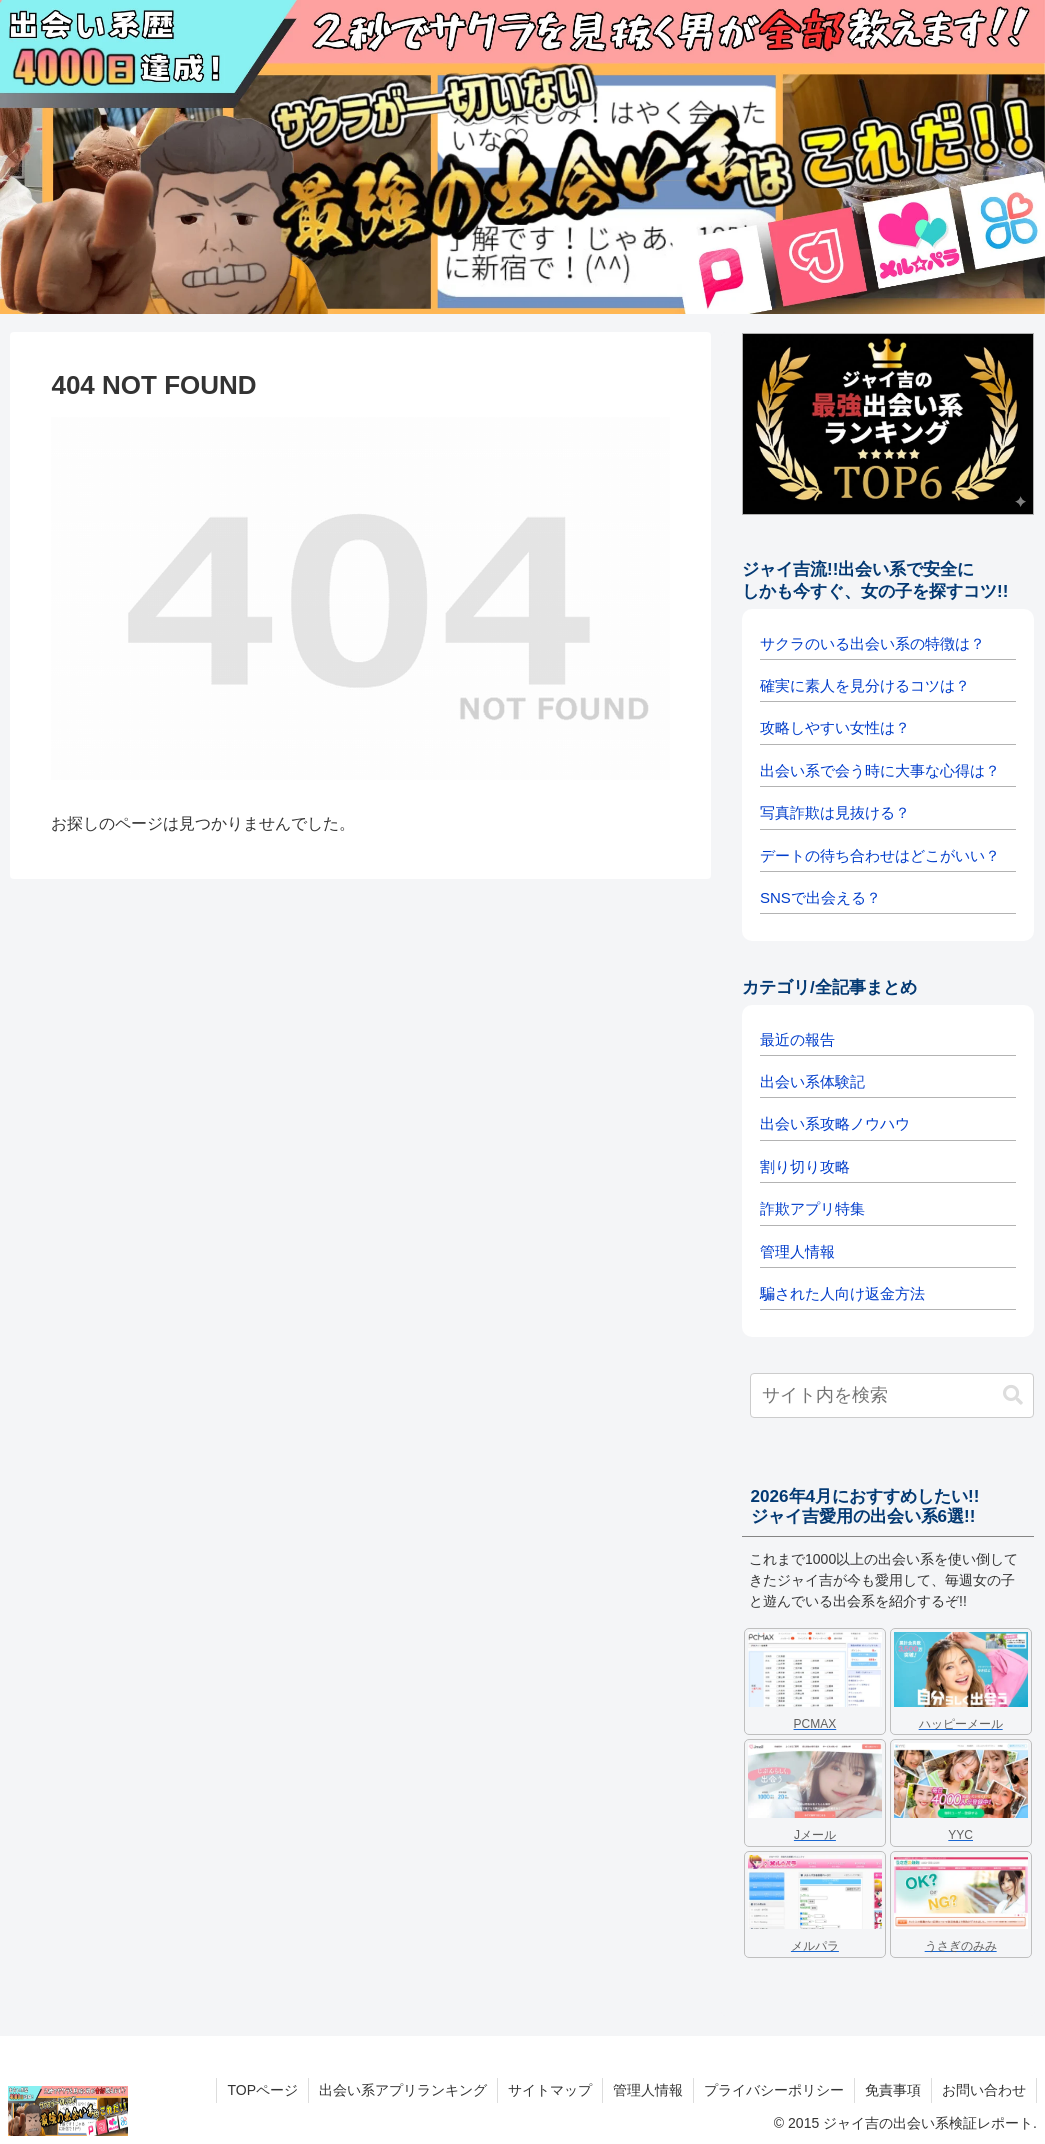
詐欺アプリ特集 (812, 1208)
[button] (1013, 1395)
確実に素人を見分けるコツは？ (865, 685)
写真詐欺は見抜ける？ (835, 812)
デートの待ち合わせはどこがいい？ (880, 855)
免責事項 (893, 2090)
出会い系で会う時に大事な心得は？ (880, 770)
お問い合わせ (984, 2090)
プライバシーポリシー (774, 2090)
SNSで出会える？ (820, 897)
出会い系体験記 (812, 1081)
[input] (892, 1395)
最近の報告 (797, 1039)
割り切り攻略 (805, 1166)
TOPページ (262, 2090)
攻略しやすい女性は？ (835, 727)
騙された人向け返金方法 (842, 1293)
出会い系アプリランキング (403, 2090)
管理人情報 (797, 1251)
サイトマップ (550, 2090)
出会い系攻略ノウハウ (835, 1123)
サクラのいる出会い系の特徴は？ (872, 643)
